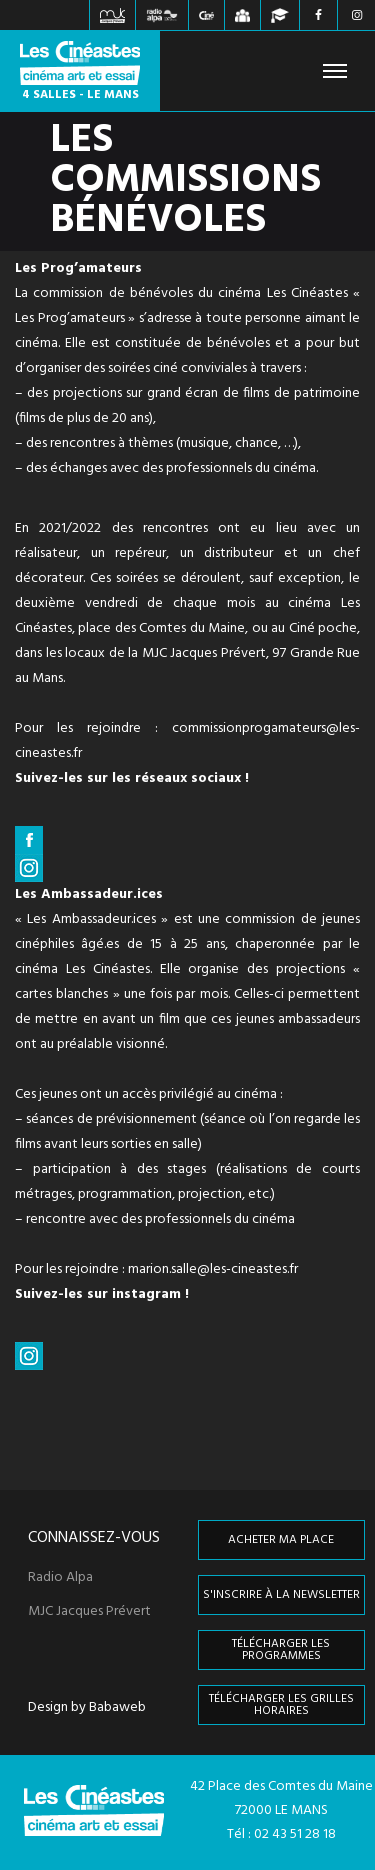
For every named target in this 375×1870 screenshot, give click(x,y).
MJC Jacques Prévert (89, 1612)
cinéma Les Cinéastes (283, 293)
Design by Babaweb (87, 1708)
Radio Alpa (60, 1578)
